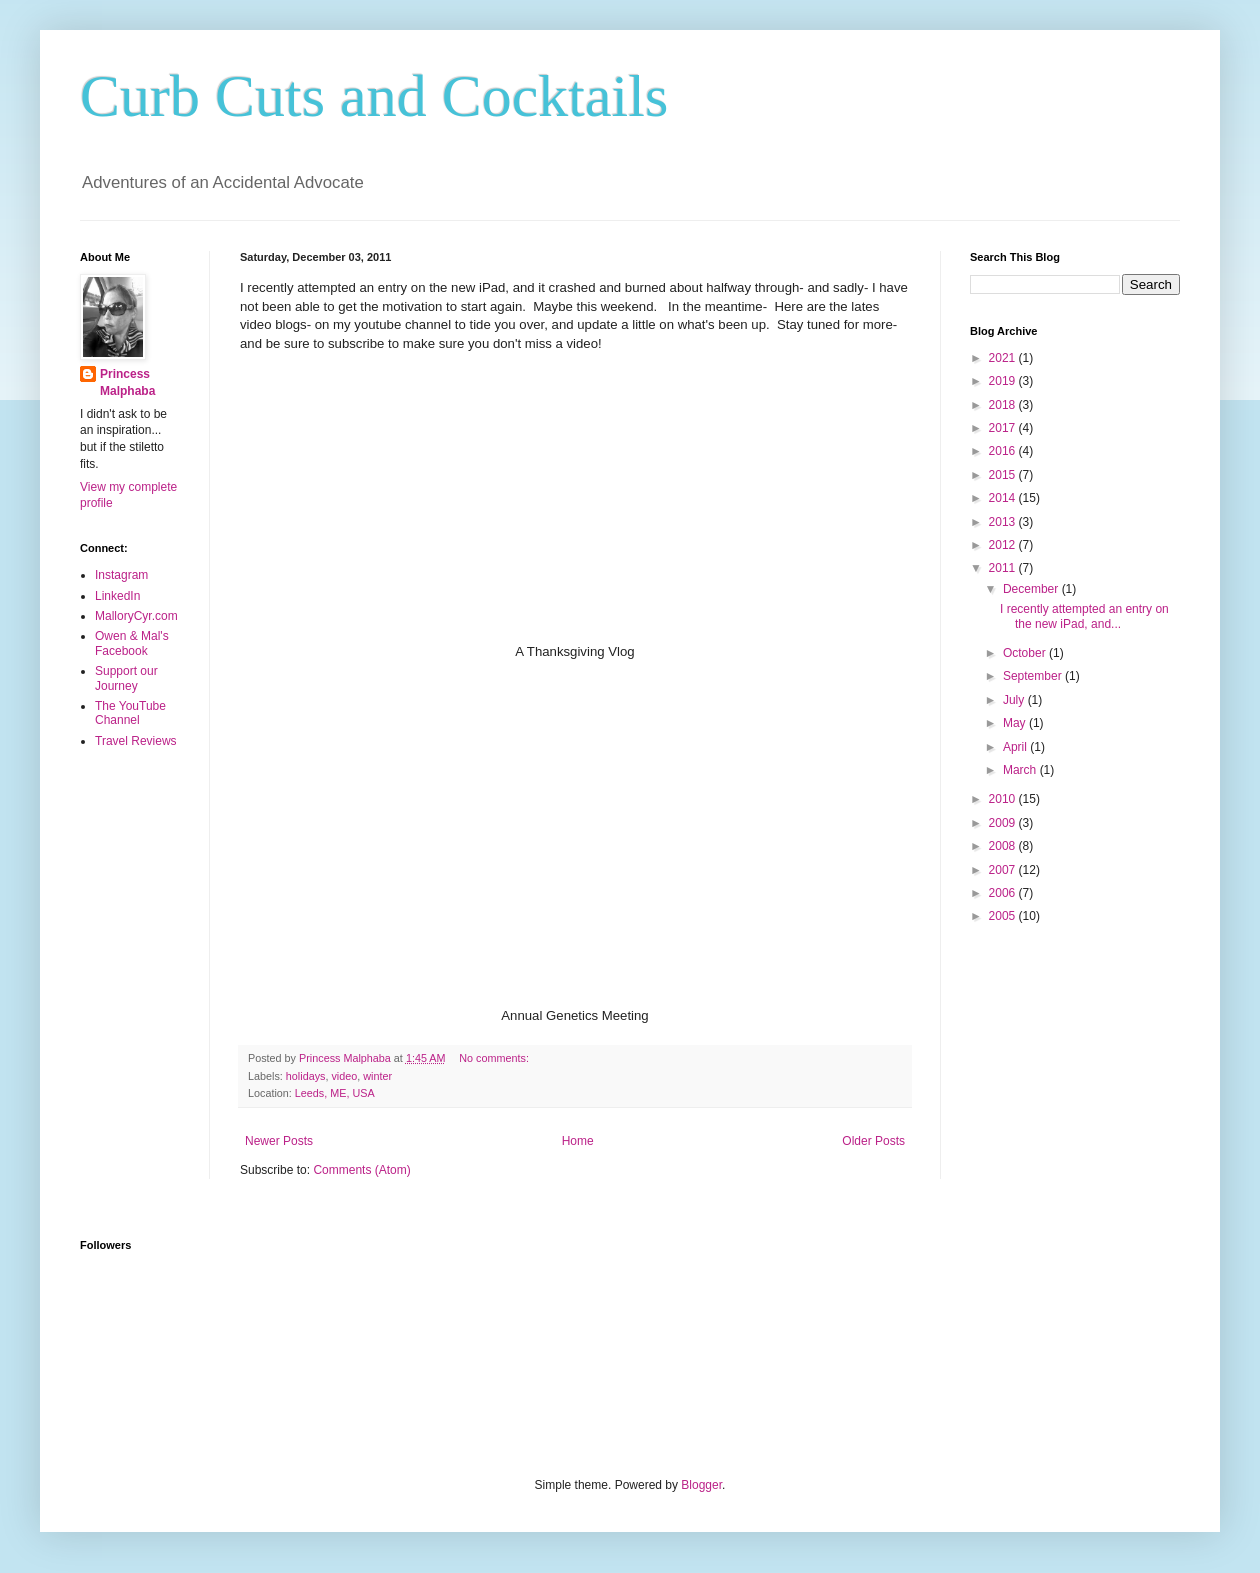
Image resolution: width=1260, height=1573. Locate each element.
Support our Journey (126, 678)
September (1034, 676)
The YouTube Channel (130, 713)
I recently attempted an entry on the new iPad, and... (1084, 616)
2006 (1004, 893)
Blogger (701, 1485)
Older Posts (873, 1141)
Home (578, 1141)
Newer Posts (279, 1141)
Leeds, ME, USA (335, 1093)
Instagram (121, 575)
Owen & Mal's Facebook (132, 643)
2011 (1004, 568)
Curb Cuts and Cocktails (374, 96)
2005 (1004, 916)
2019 (1004, 381)
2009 (1004, 823)
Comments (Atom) (361, 1170)
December (1032, 589)
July (1015, 700)
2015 (1004, 475)
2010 (1004, 799)
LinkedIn (117, 596)
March (1021, 770)
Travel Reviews (136, 741)
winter (377, 1076)
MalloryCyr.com (136, 616)
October (1026, 653)
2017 (1004, 428)
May (1016, 723)
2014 (1004, 498)
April (1016, 747)
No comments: (495, 1058)
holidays (306, 1076)
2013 (1004, 522)
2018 (1004, 405)
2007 (1004, 870)
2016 (1004, 451)
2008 (1004, 846)
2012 (1004, 545)
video (344, 1076)
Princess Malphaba (127, 382)
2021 (1004, 358)
